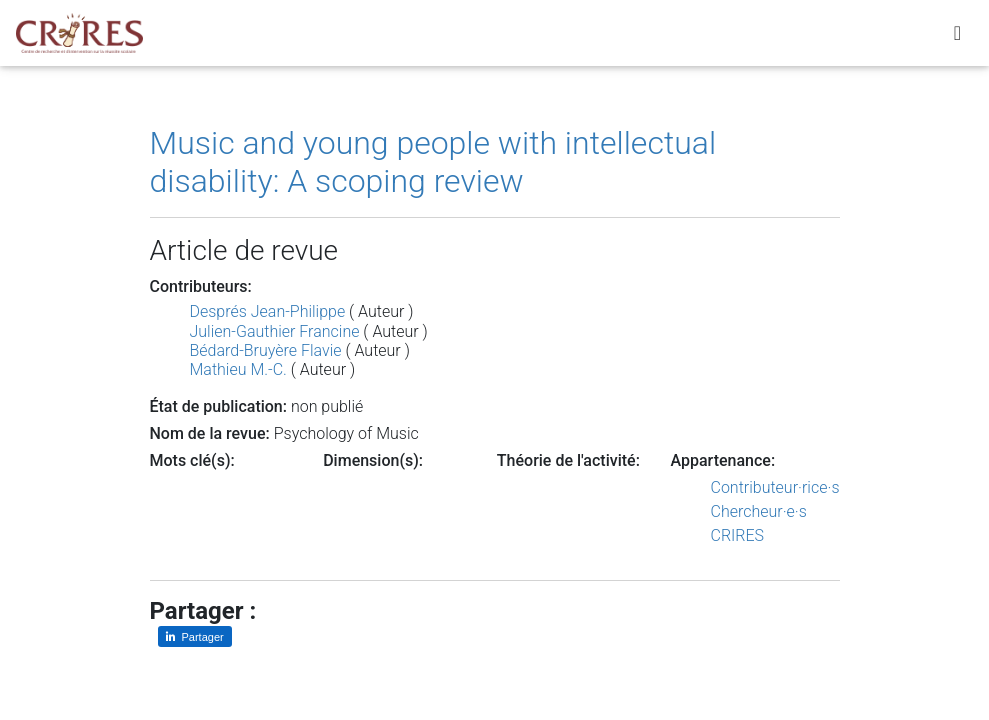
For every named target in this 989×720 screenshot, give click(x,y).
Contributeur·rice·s (775, 487)
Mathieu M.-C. (238, 369)
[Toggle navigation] (957, 37)
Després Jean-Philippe (268, 311)
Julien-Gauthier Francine (275, 331)
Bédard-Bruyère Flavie (266, 350)
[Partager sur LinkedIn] (195, 636)
